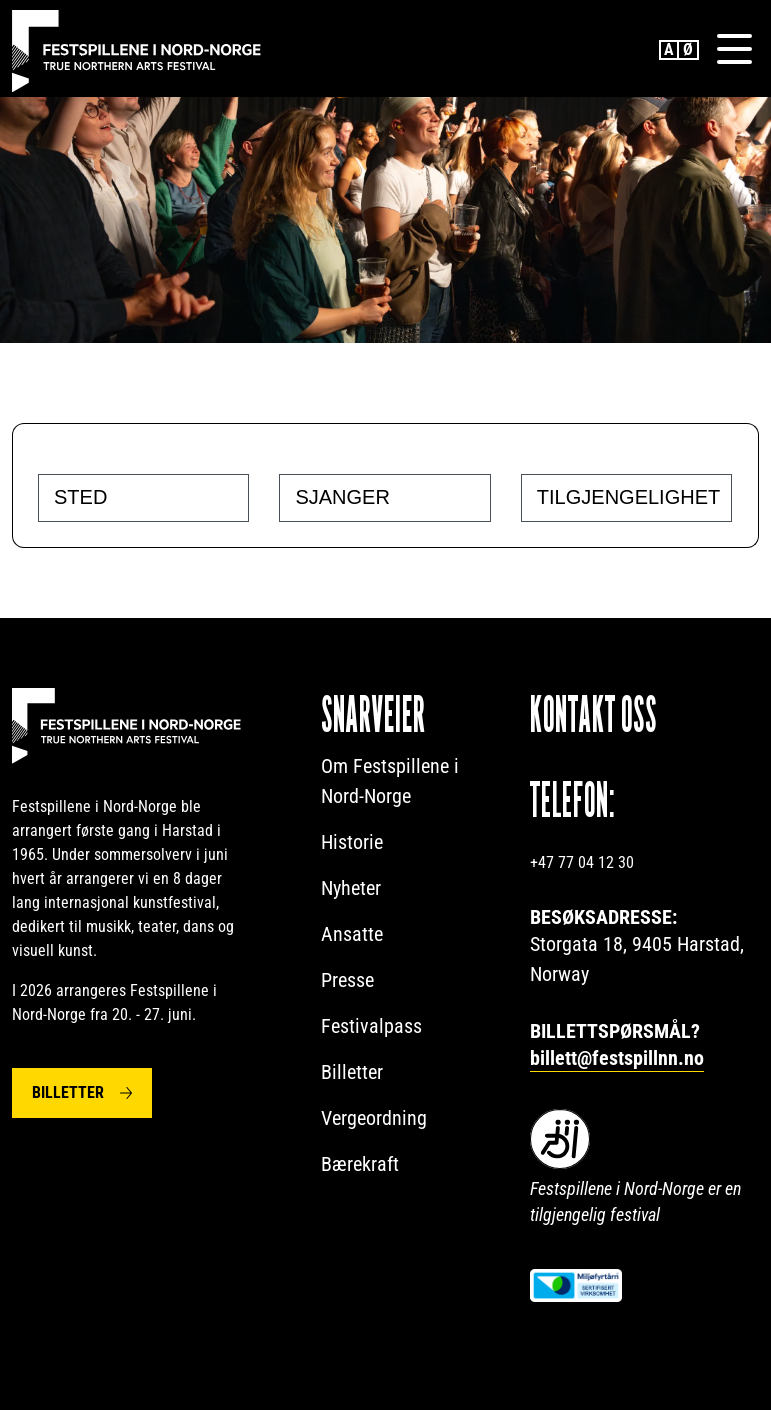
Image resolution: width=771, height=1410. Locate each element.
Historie (352, 842)
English (669, 50)
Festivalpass (371, 1026)
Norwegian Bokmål (689, 50)
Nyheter (351, 888)
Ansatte (352, 934)
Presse (347, 980)
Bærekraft (360, 1164)
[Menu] (734, 49)
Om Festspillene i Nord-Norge (390, 781)
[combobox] (143, 498)
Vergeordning (374, 1118)
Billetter (68, 1092)
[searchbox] (148, 497)
